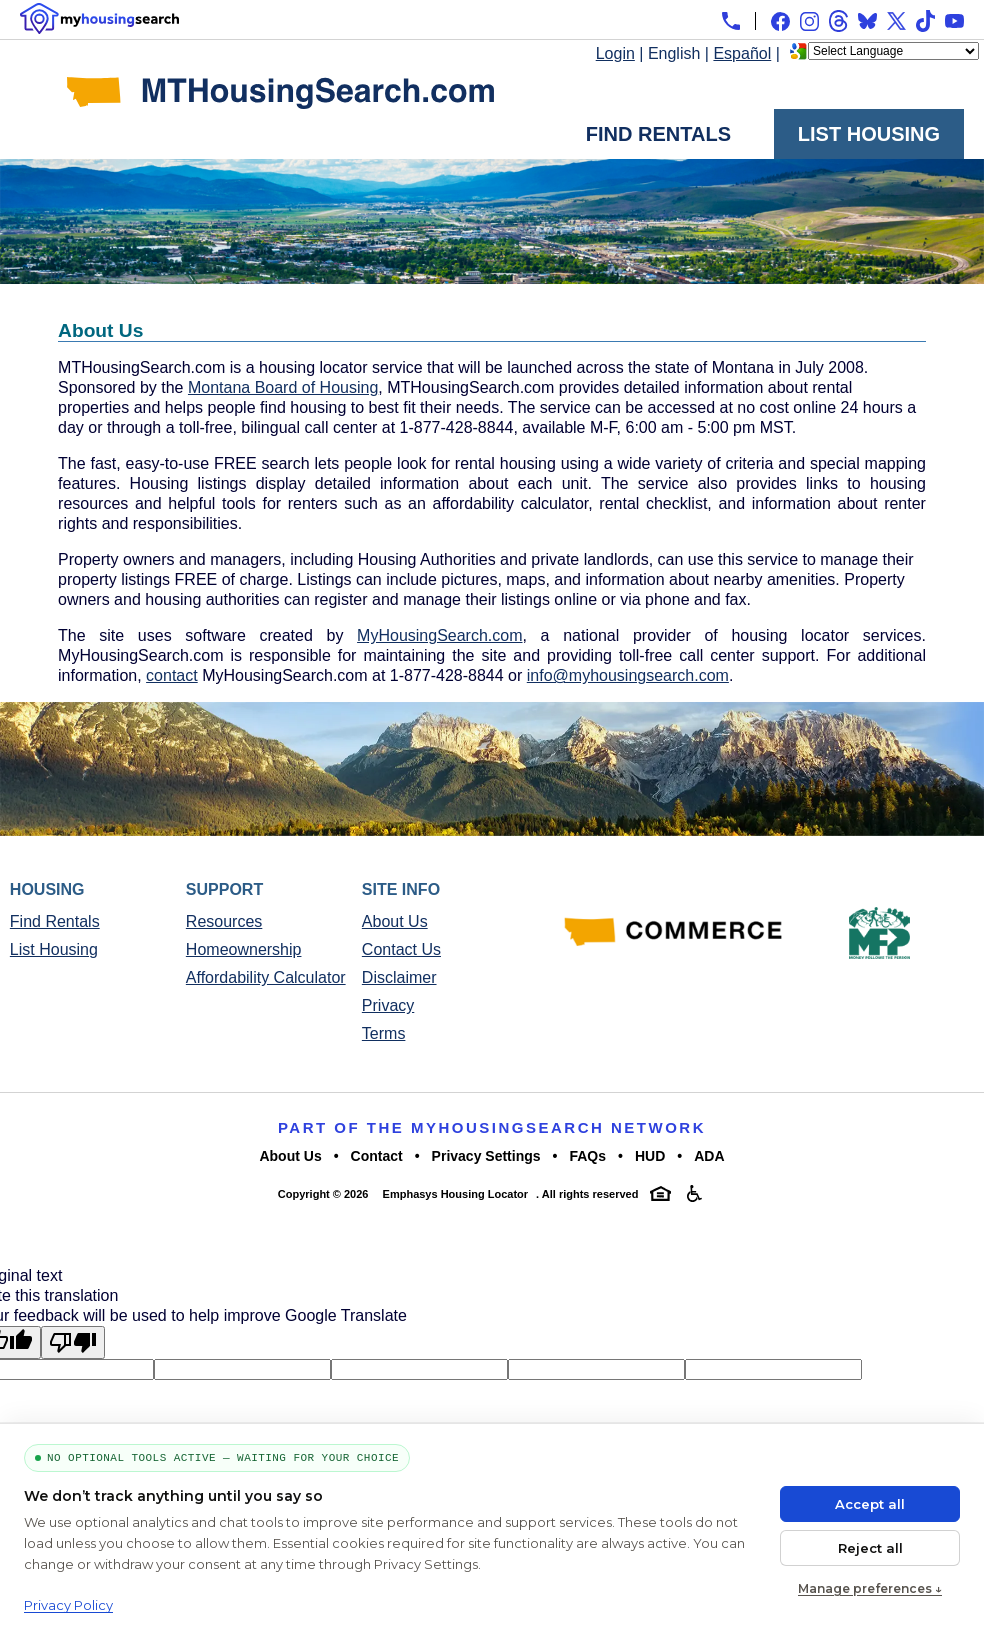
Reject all (870, 1548)
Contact (377, 1156)
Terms (384, 1033)
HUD (650, 1156)
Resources (224, 921)
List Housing (869, 134)
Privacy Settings (486, 1156)
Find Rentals (658, 134)
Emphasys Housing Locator (455, 1194)
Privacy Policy (68, 1605)
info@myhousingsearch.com (628, 675)
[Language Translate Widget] (893, 51)
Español (742, 53)
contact (172, 675)
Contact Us (401, 949)
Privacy (388, 1005)
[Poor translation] (73, 1342)
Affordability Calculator (266, 977)
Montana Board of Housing (283, 387)
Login (615, 53)
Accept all (870, 1504)
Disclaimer (399, 977)
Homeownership (244, 949)
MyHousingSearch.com (439, 635)
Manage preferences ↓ (870, 1588)
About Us (395, 921)
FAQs (587, 1156)
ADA (709, 1156)
